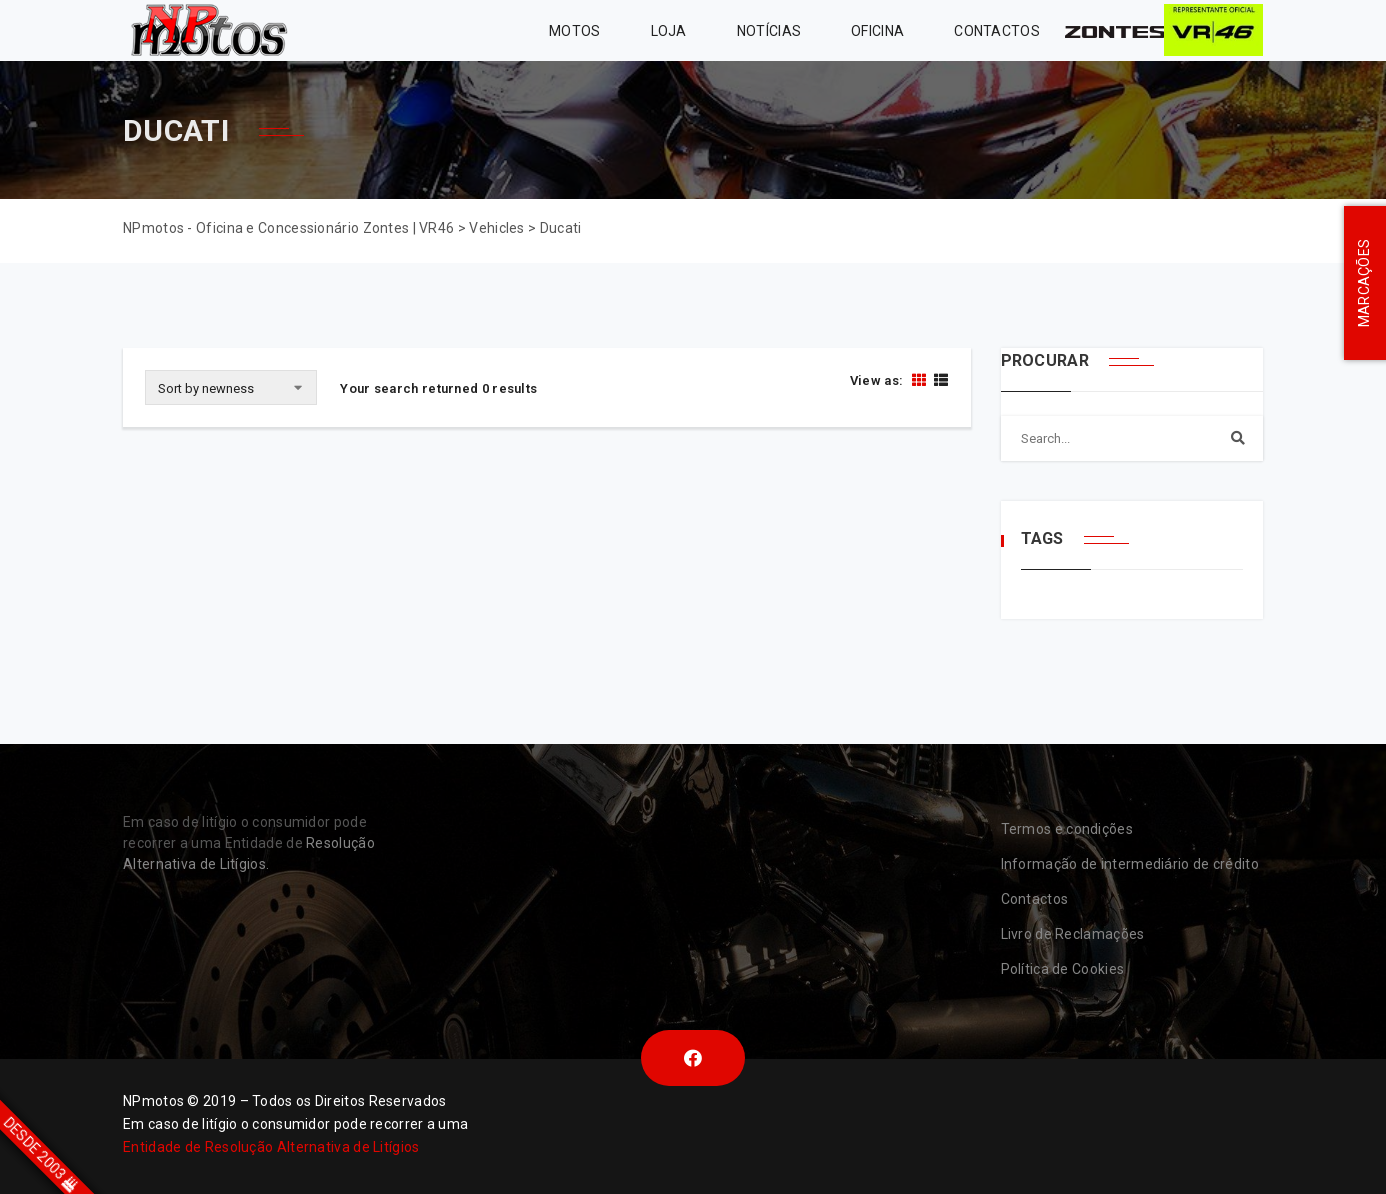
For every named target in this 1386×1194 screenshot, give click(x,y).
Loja (669, 31)
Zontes (1114, 30)
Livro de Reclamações (1073, 934)
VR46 (1213, 30)
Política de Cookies (1063, 969)
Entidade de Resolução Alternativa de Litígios (271, 1147)
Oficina (877, 31)
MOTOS (575, 31)
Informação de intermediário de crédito (1130, 864)
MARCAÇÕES (1364, 283)
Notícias (769, 31)
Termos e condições (1067, 829)
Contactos (997, 31)
